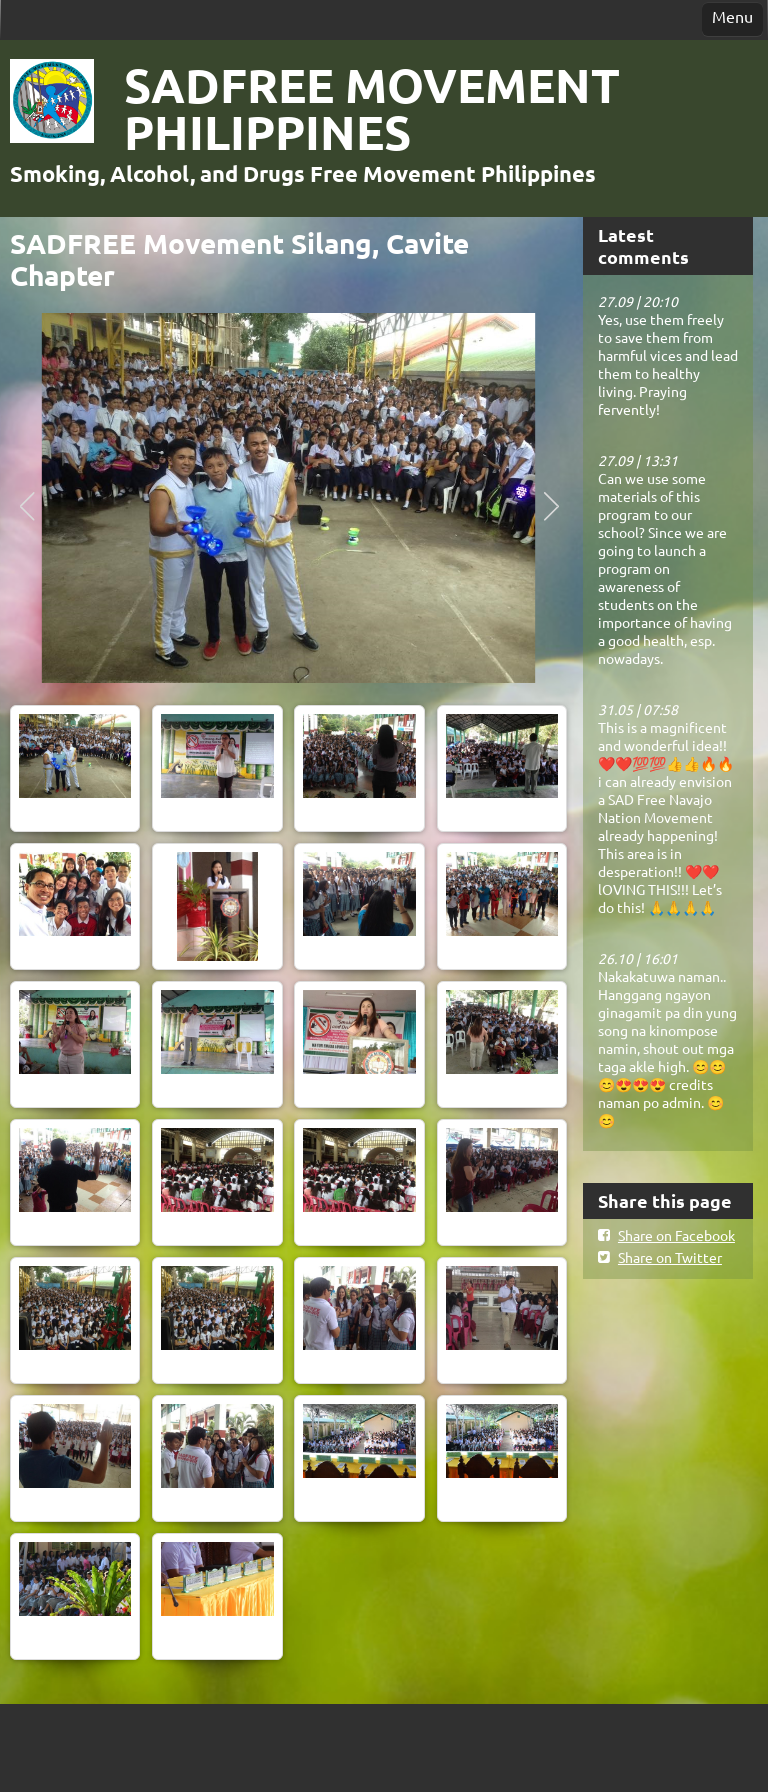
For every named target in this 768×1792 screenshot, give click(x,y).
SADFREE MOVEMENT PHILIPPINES (372, 107)
